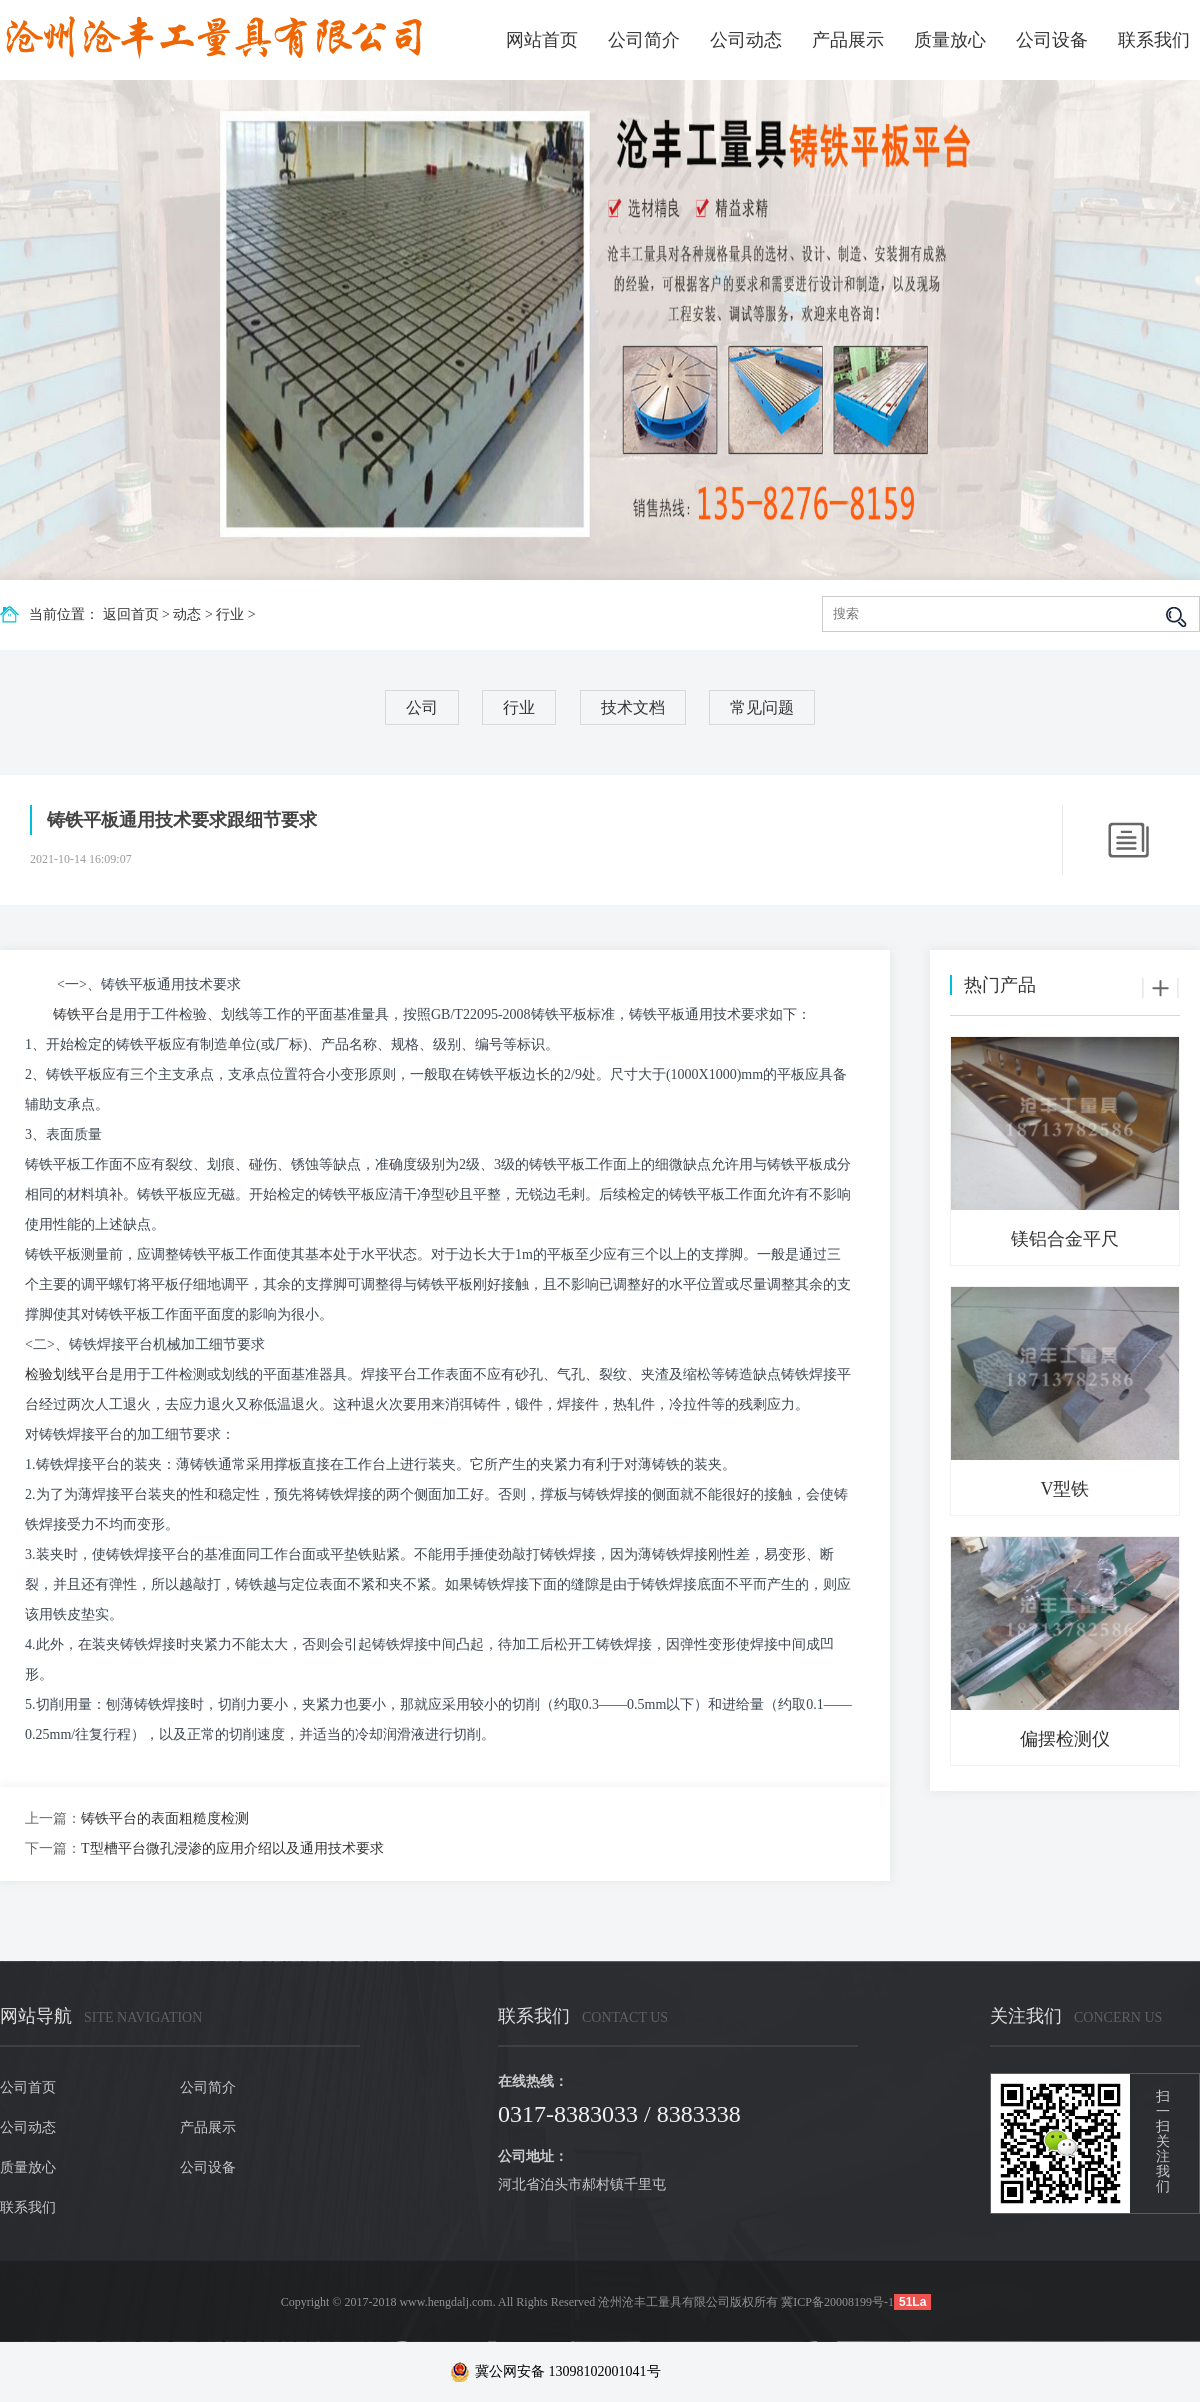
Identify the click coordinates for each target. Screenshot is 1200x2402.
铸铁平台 (81, 1014)
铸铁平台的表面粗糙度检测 (165, 1818)
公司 (422, 707)
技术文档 (633, 707)
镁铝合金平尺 (1065, 1239)
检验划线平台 (67, 1374)
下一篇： (53, 1848)
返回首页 (131, 614)
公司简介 (644, 40)
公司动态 (746, 40)
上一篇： (53, 1818)
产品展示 (848, 40)
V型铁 (1065, 1489)
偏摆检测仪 (1065, 1739)
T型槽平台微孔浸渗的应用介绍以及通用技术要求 (232, 1848)
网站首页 (542, 40)
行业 (230, 614)
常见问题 (762, 707)
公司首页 (28, 2087)
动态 (187, 614)
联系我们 (1154, 40)
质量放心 (950, 40)
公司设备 (1052, 40)
